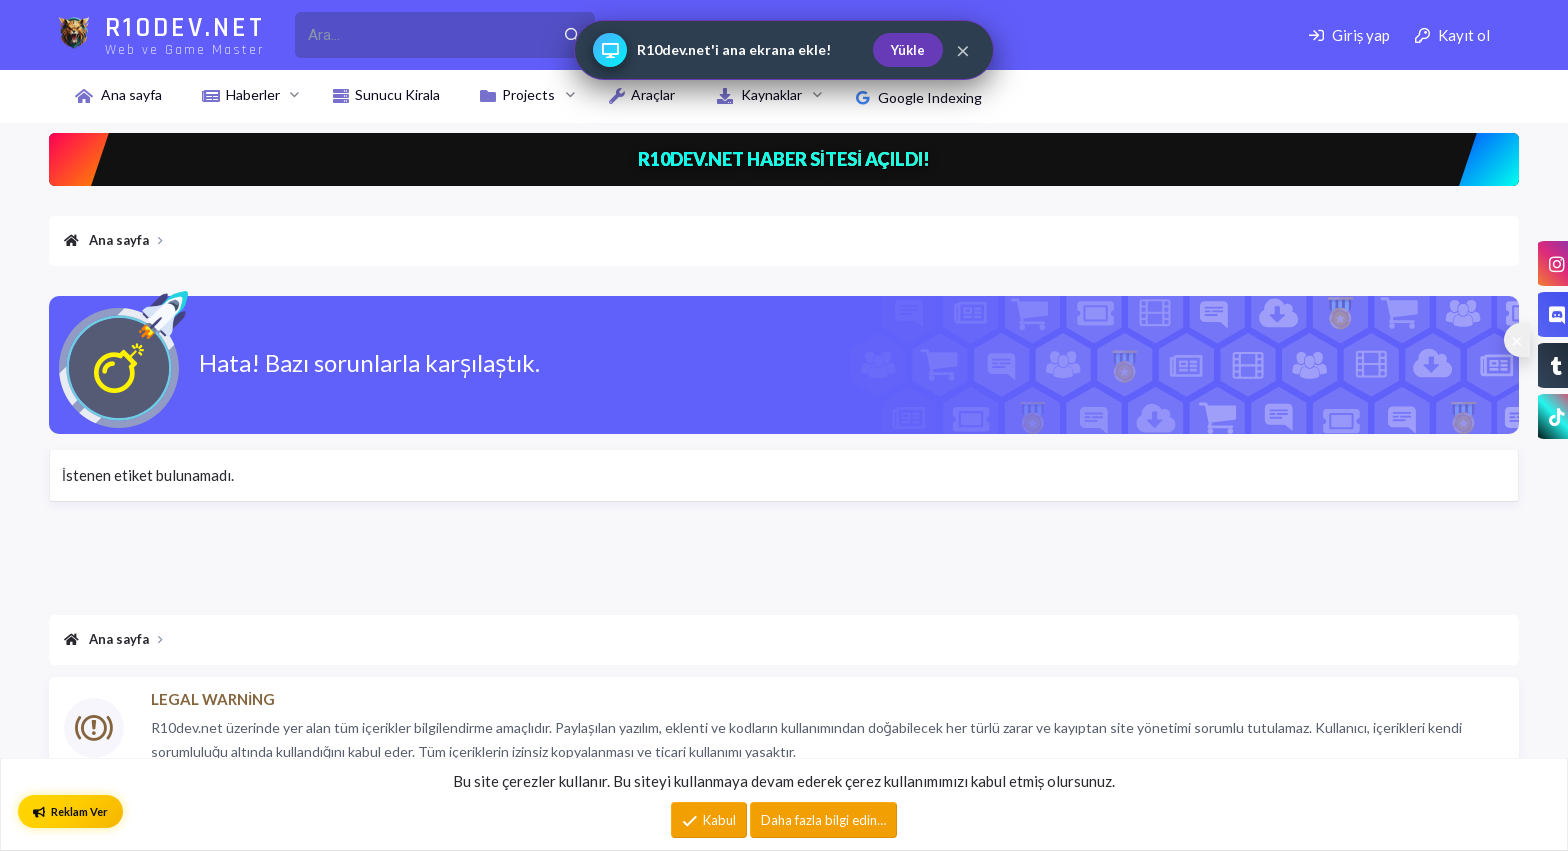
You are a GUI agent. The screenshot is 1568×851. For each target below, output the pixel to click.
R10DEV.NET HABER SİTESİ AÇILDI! (784, 159)
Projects (528, 94)
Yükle (908, 50)
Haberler (253, 94)
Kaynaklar (771, 94)
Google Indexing (919, 97)
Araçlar (653, 94)
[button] (294, 95)
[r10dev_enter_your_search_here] (422, 35)
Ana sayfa (131, 94)
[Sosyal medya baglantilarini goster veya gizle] (1517, 340)
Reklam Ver (70, 811)
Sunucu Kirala (397, 94)
